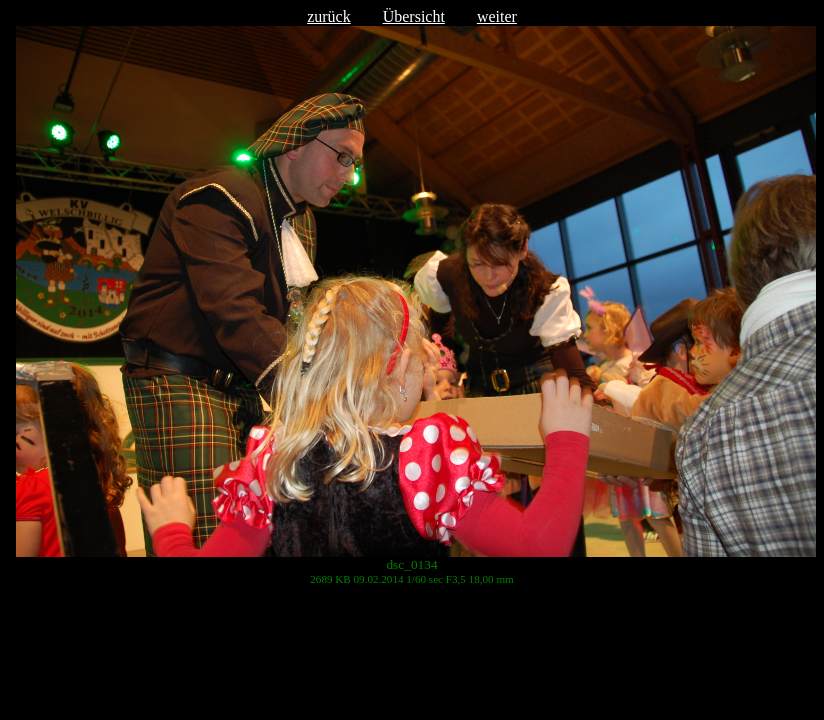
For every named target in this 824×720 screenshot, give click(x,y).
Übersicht (414, 16)
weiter (497, 16)
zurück (329, 16)
